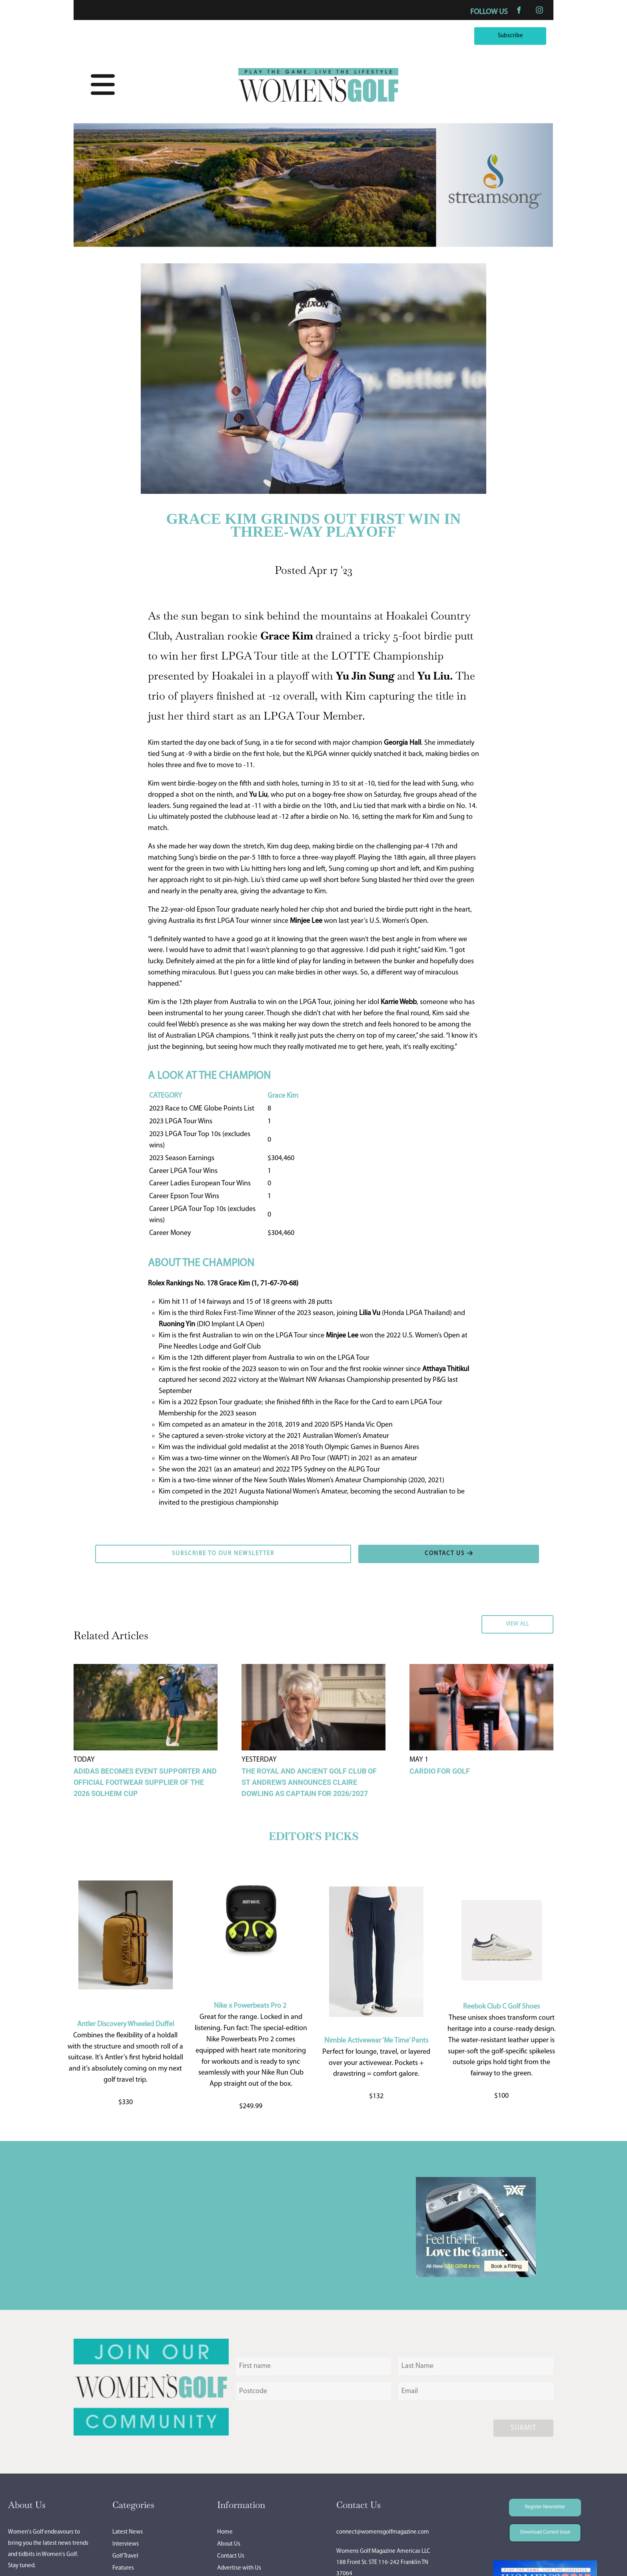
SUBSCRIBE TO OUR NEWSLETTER (145, 1550)
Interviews (125, 2544)
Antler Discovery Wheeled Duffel (125, 2024)
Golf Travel (125, 2556)
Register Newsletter (534, 2504)
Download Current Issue (539, 2529)
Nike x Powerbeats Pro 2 (250, 2006)
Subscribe (531, 32)
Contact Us (230, 2556)
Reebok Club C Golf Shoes (501, 2007)
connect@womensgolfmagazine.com (382, 2532)
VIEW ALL (539, 1620)
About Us (228, 2544)
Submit (523, 2428)
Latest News (127, 2532)
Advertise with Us (239, 2568)
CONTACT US (377, 1550)
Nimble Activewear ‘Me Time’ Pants (376, 2041)
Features (123, 2568)
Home (225, 2532)
